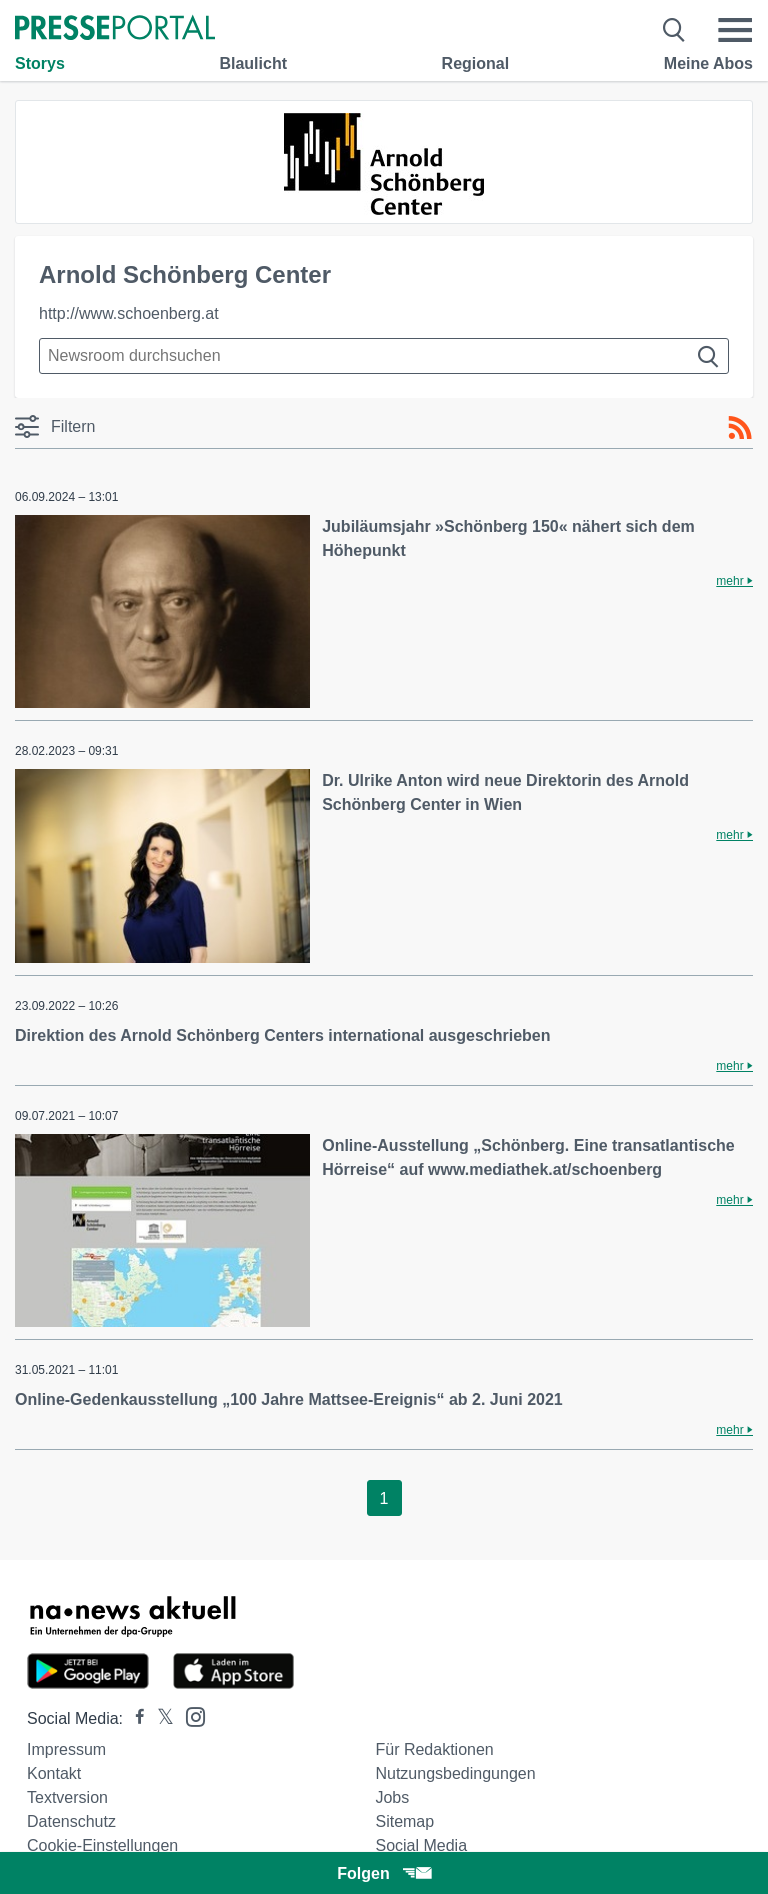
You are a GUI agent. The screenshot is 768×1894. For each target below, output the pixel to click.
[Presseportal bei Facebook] (134, 1718)
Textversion (67, 1797)
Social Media (421, 1845)
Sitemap (404, 1821)
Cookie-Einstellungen (102, 1845)
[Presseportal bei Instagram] (189, 1715)
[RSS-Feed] (740, 428)
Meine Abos (708, 63)
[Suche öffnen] (674, 30)
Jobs (392, 1797)
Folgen (383, 1873)
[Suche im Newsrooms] (384, 356)
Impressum (66, 1749)
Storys (40, 63)
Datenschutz (71, 1821)
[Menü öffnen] (735, 30)
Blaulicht (253, 63)
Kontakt (54, 1773)
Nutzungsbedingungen (455, 1773)
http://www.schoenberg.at (129, 313)
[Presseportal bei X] (159, 1718)
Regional (476, 63)
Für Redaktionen (434, 1749)
